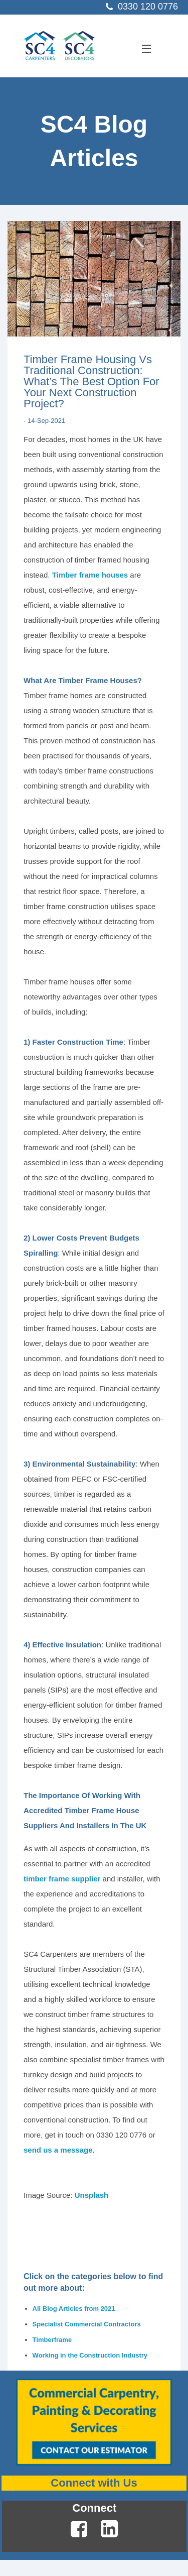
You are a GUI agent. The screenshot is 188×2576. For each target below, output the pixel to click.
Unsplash (92, 2195)
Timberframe (52, 2339)
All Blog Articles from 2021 (74, 2308)
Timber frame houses (90, 575)
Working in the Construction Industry (90, 2355)
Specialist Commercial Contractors (87, 2324)
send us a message (58, 2150)
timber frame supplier (62, 1878)
